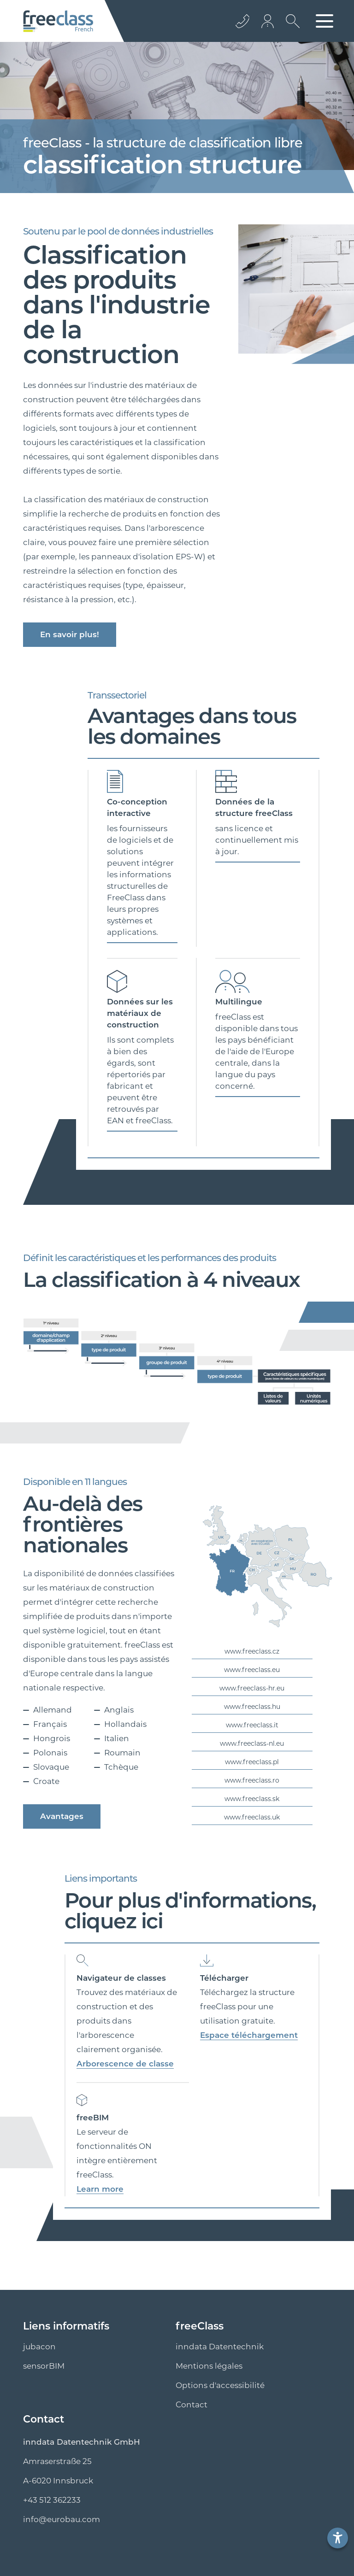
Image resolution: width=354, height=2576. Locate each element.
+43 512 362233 (52, 2500)
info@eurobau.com (61, 2519)
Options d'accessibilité (220, 2385)
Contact (191, 2404)
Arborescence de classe (125, 2063)
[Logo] (58, 21)
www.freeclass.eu (252, 1670)
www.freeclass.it (252, 1725)
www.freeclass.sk (251, 1799)
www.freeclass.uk (252, 1817)
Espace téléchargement (249, 2035)
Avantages (61, 1816)
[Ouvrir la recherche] (290, 28)
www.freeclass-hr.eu (251, 1688)
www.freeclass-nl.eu (252, 1743)
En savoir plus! (69, 634)
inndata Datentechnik (220, 2346)
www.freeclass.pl (252, 1762)
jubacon (39, 2346)
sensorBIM (44, 2366)
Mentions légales (209, 2366)
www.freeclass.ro (251, 1780)
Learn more (100, 2189)
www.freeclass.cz (251, 1651)
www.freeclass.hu (252, 1706)
